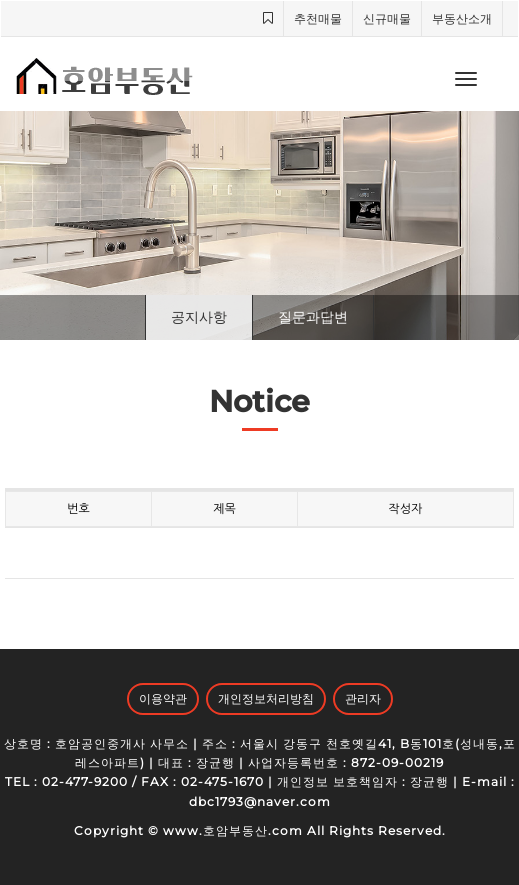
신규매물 (387, 18)
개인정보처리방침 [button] (266, 698)
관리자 (363, 698)
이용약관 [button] (163, 698)
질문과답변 (313, 317)
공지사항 (199, 317)
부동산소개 (462, 18)
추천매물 (318, 18)
